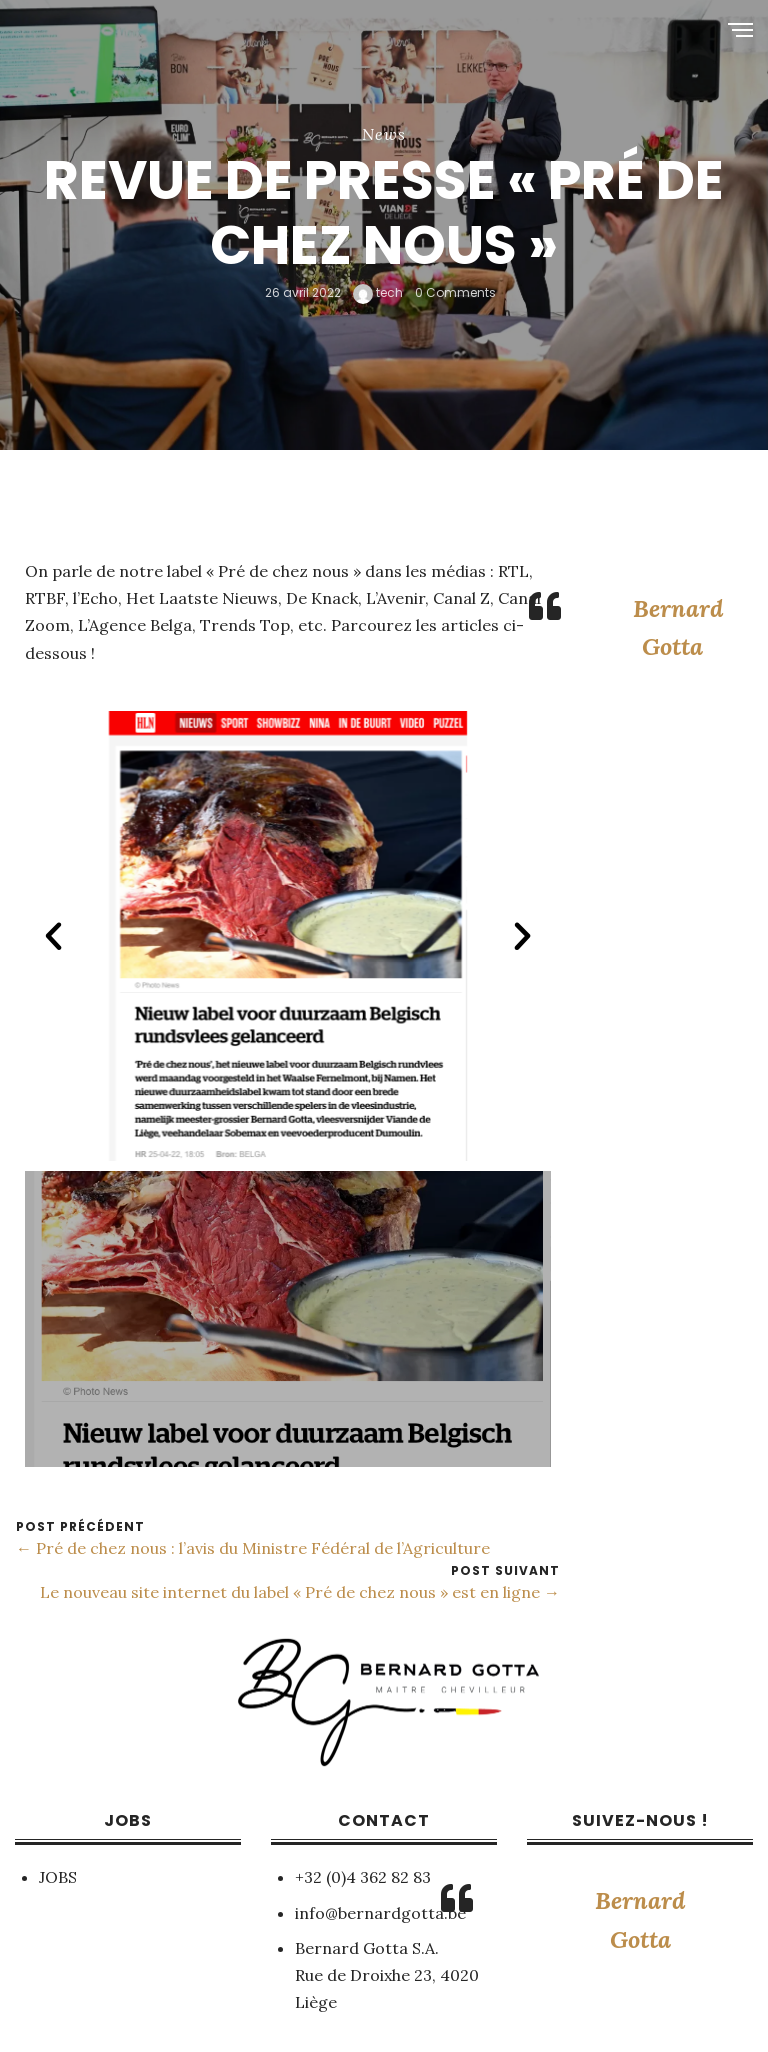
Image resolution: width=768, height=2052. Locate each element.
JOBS (58, 1877)
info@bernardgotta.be (380, 1913)
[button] (53, 935)
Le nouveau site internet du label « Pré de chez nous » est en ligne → (300, 1592)
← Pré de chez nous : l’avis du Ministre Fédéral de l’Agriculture (253, 1548)
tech (378, 292)
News (384, 134)
